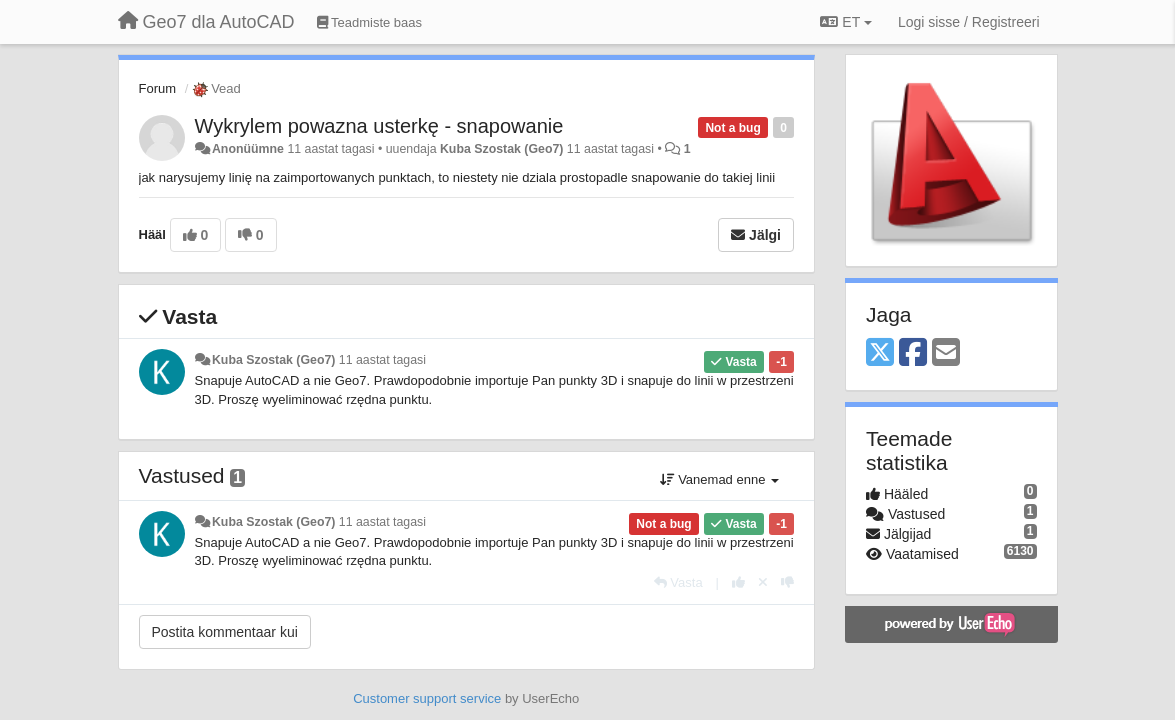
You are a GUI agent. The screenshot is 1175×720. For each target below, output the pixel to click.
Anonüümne (248, 149)
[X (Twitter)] (880, 353)
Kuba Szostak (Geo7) (501, 149)
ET (845, 22)
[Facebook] (913, 353)
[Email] (946, 353)
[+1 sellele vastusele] (738, 582)
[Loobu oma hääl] (763, 582)
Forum (158, 88)
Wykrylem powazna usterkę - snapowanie (379, 126)
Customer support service (427, 698)
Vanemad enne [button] (719, 479)
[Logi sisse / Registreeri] (969, 22)
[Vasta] (678, 582)
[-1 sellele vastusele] (787, 582)
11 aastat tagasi (382, 360)
